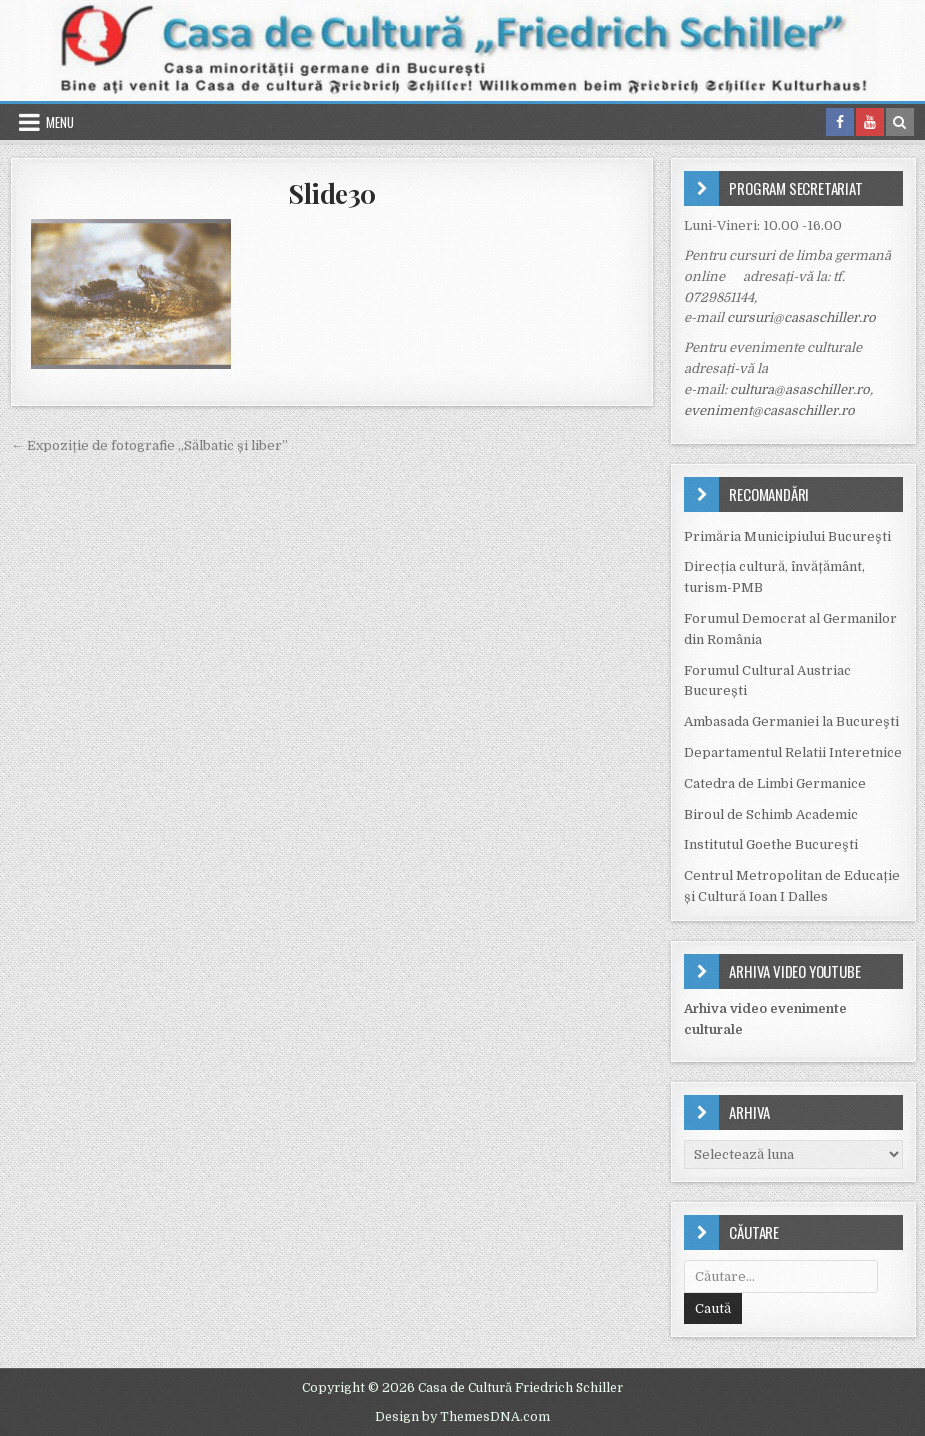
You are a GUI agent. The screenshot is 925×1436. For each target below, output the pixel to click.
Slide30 (332, 193)
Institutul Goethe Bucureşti (771, 844)
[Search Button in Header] (900, 122)
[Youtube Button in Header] (870, 122)
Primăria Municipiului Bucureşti (787, 536)
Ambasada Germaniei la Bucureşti (791, 721)
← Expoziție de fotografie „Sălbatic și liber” (149, 445)
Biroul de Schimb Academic (771, 814)
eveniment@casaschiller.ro (769, 410)
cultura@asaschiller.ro (800, 389)
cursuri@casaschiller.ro (801, 317)
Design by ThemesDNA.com (462, 1417)
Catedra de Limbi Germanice (775, 783)
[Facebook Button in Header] (840, 122)
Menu (60, 122)
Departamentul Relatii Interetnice (793, 752)
